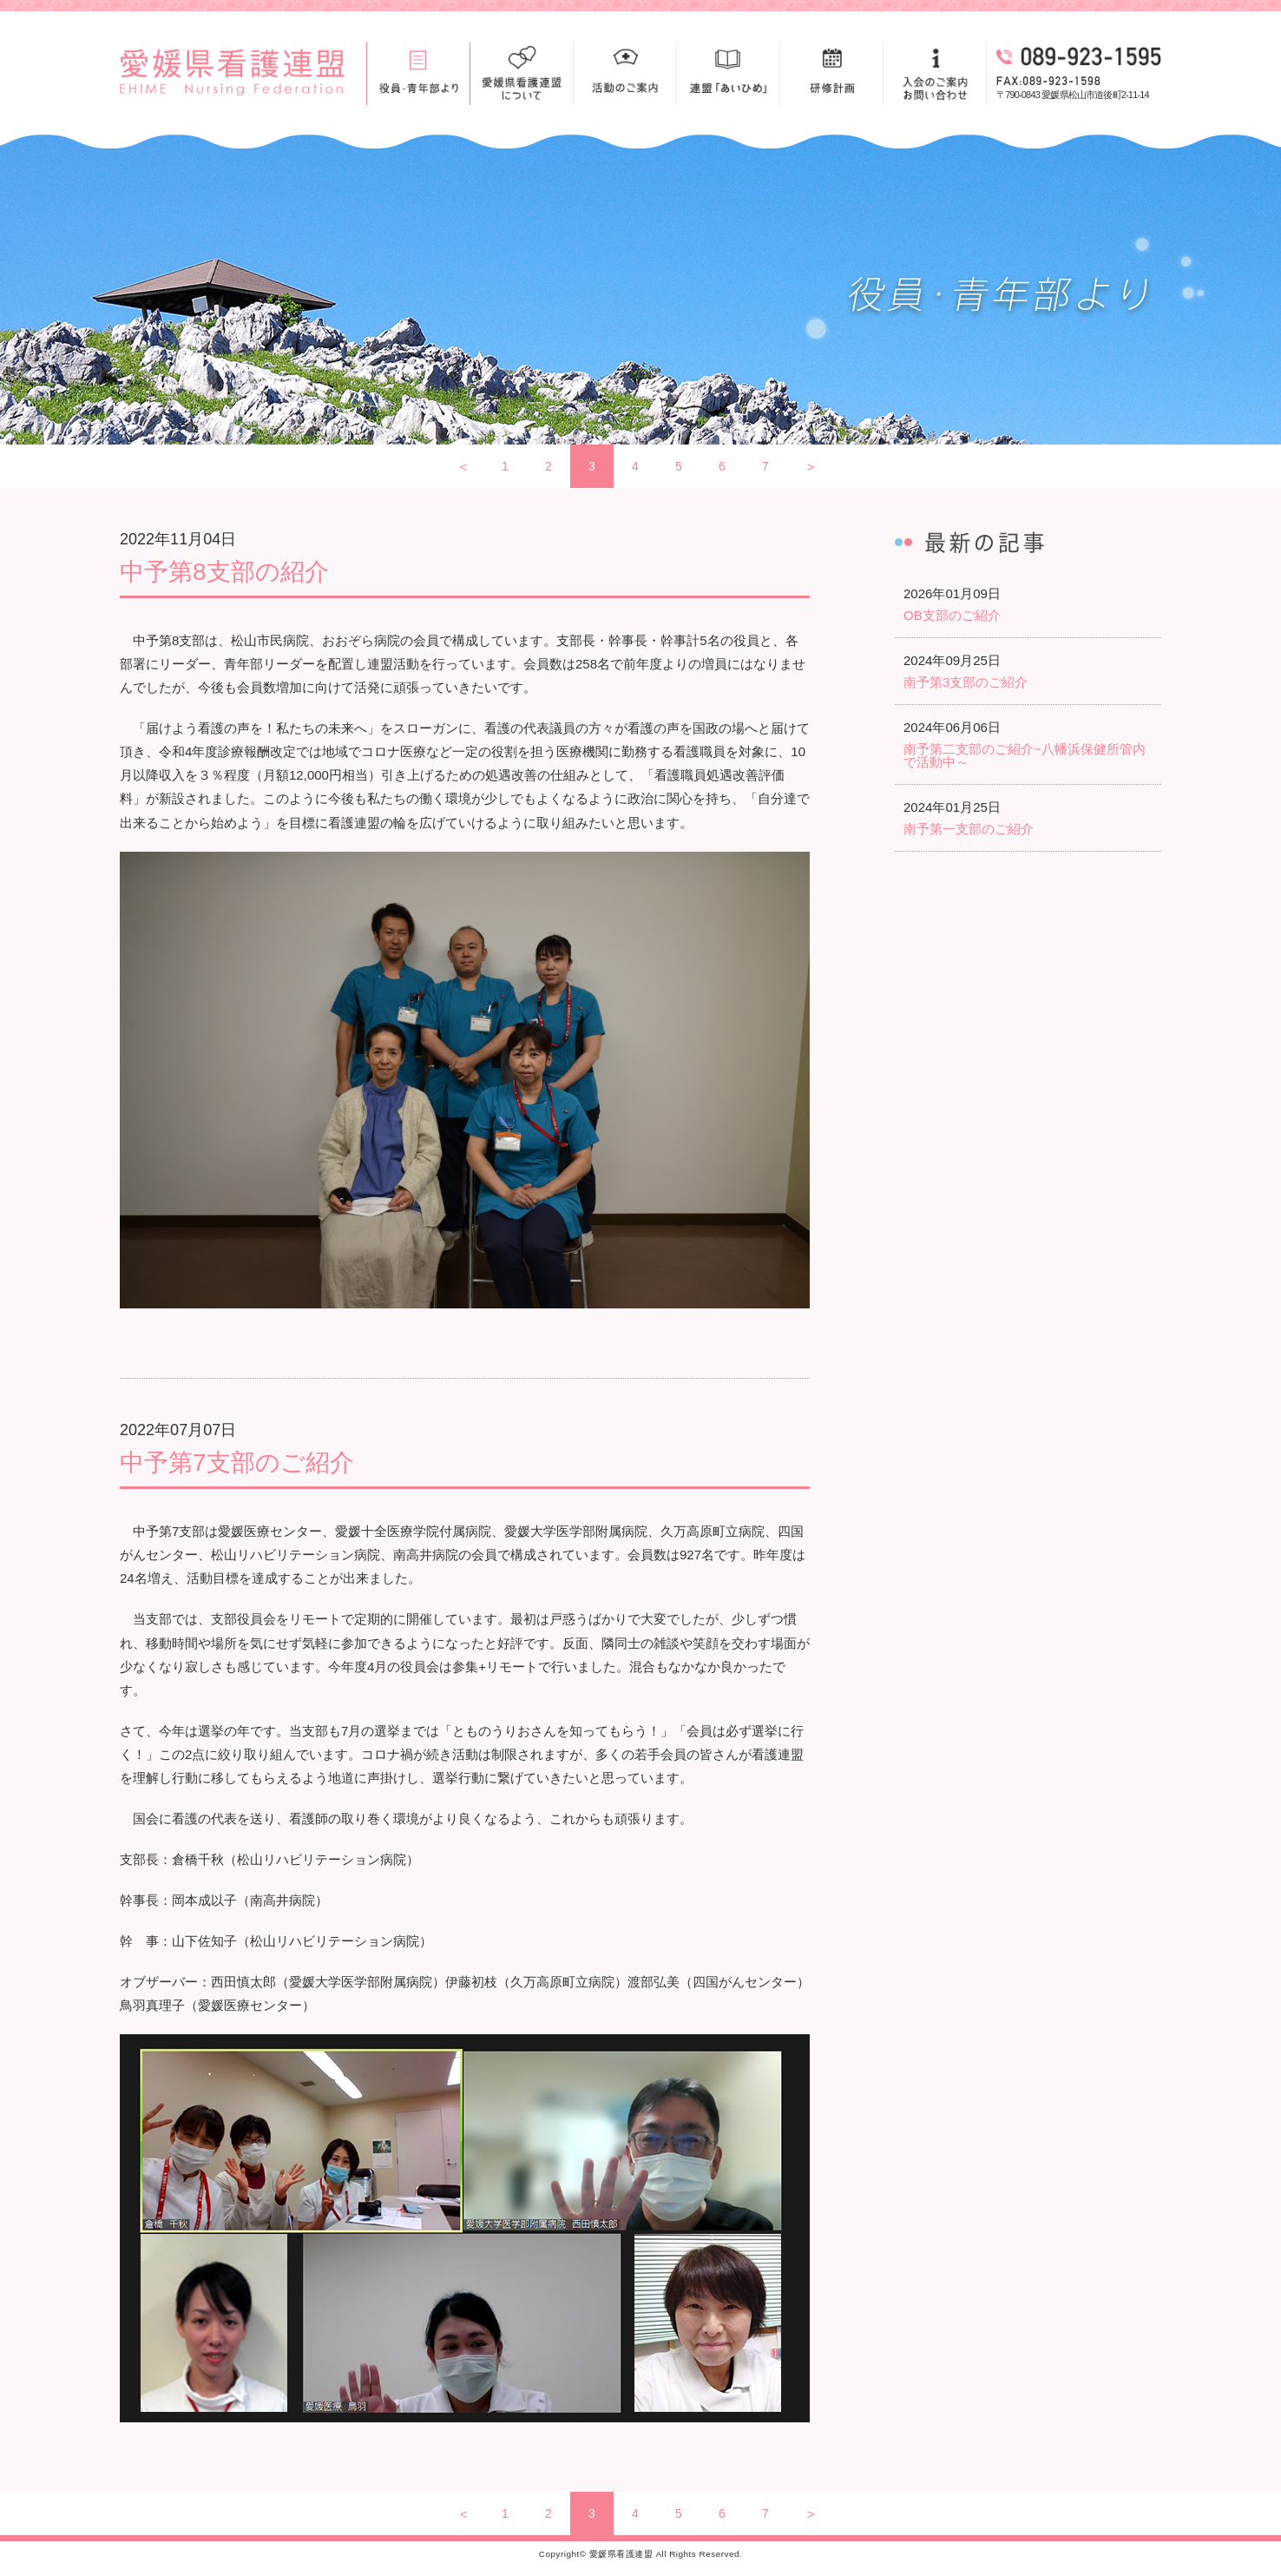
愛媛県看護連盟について (521, 73)
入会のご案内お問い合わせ (935, 73)
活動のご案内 (625, 73)
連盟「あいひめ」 (728, 73)
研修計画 (831, 73)
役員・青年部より (418, 73)
